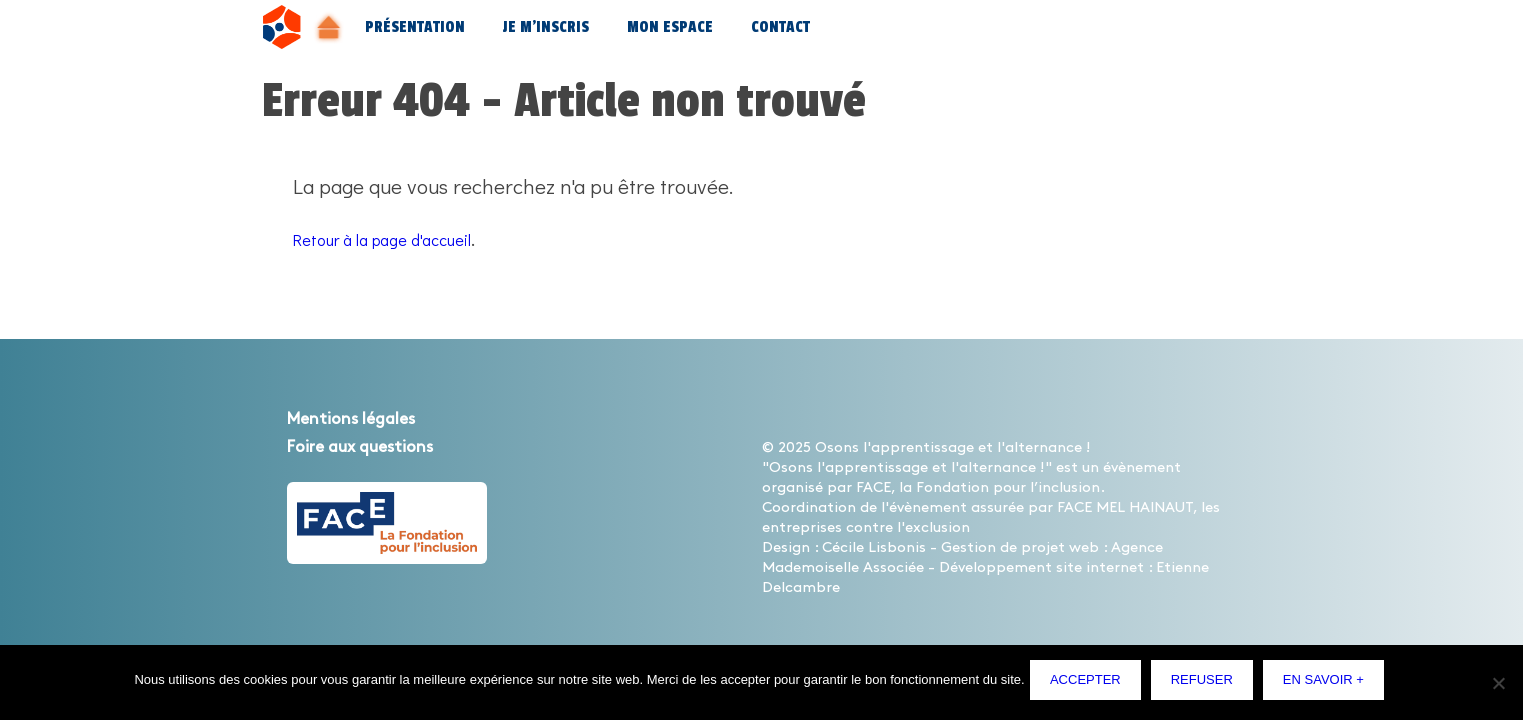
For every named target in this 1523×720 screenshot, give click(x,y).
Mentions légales (371, 418)
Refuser (1206, 684)
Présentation (415, 27)
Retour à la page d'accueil (408, 238)
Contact (780, 27)
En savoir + (1328, 684)
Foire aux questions (383, 446)
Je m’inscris (546, 27)
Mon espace (670, 27)
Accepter (1090, 684)
